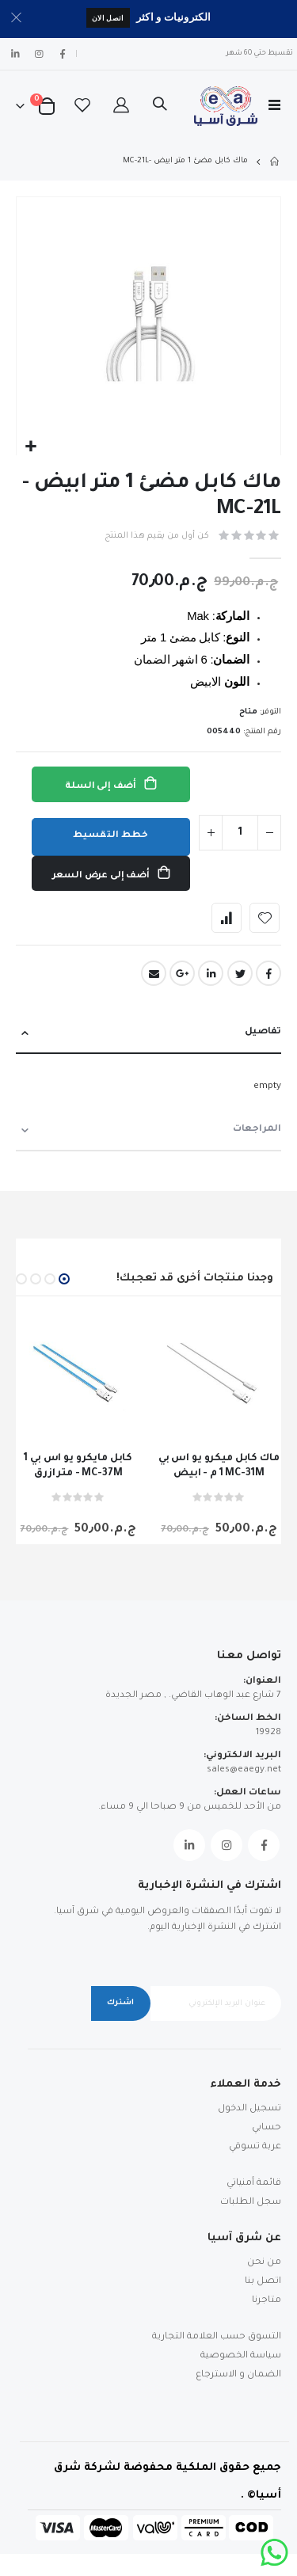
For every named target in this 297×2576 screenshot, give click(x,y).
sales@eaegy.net (244, 1770)
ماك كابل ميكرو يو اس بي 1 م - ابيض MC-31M (219, 1466)
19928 (268, 1733)
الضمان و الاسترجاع (238, 2375)
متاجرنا (266, 2301)
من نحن (264, 2263)
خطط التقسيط (110, 836)
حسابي (266, 2128)
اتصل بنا (263, 2282)
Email (153, 973)
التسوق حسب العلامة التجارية (216, 2337)
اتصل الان (108, 18)
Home (275, 161)
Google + (182, 973)
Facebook (268, 973)
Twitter (240, 973)
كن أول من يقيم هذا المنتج (157, 536)
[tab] (148, 1033)
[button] (30, 447)
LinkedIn (210, 973)
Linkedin (189, 1845)
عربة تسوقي (255, 2147)
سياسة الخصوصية (240, 2356)
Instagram (226, 1845)
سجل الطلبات (250, 2202)
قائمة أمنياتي (254, 2183)
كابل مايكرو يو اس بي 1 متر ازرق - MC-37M (78, 1466)
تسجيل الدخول (249, 2109)
